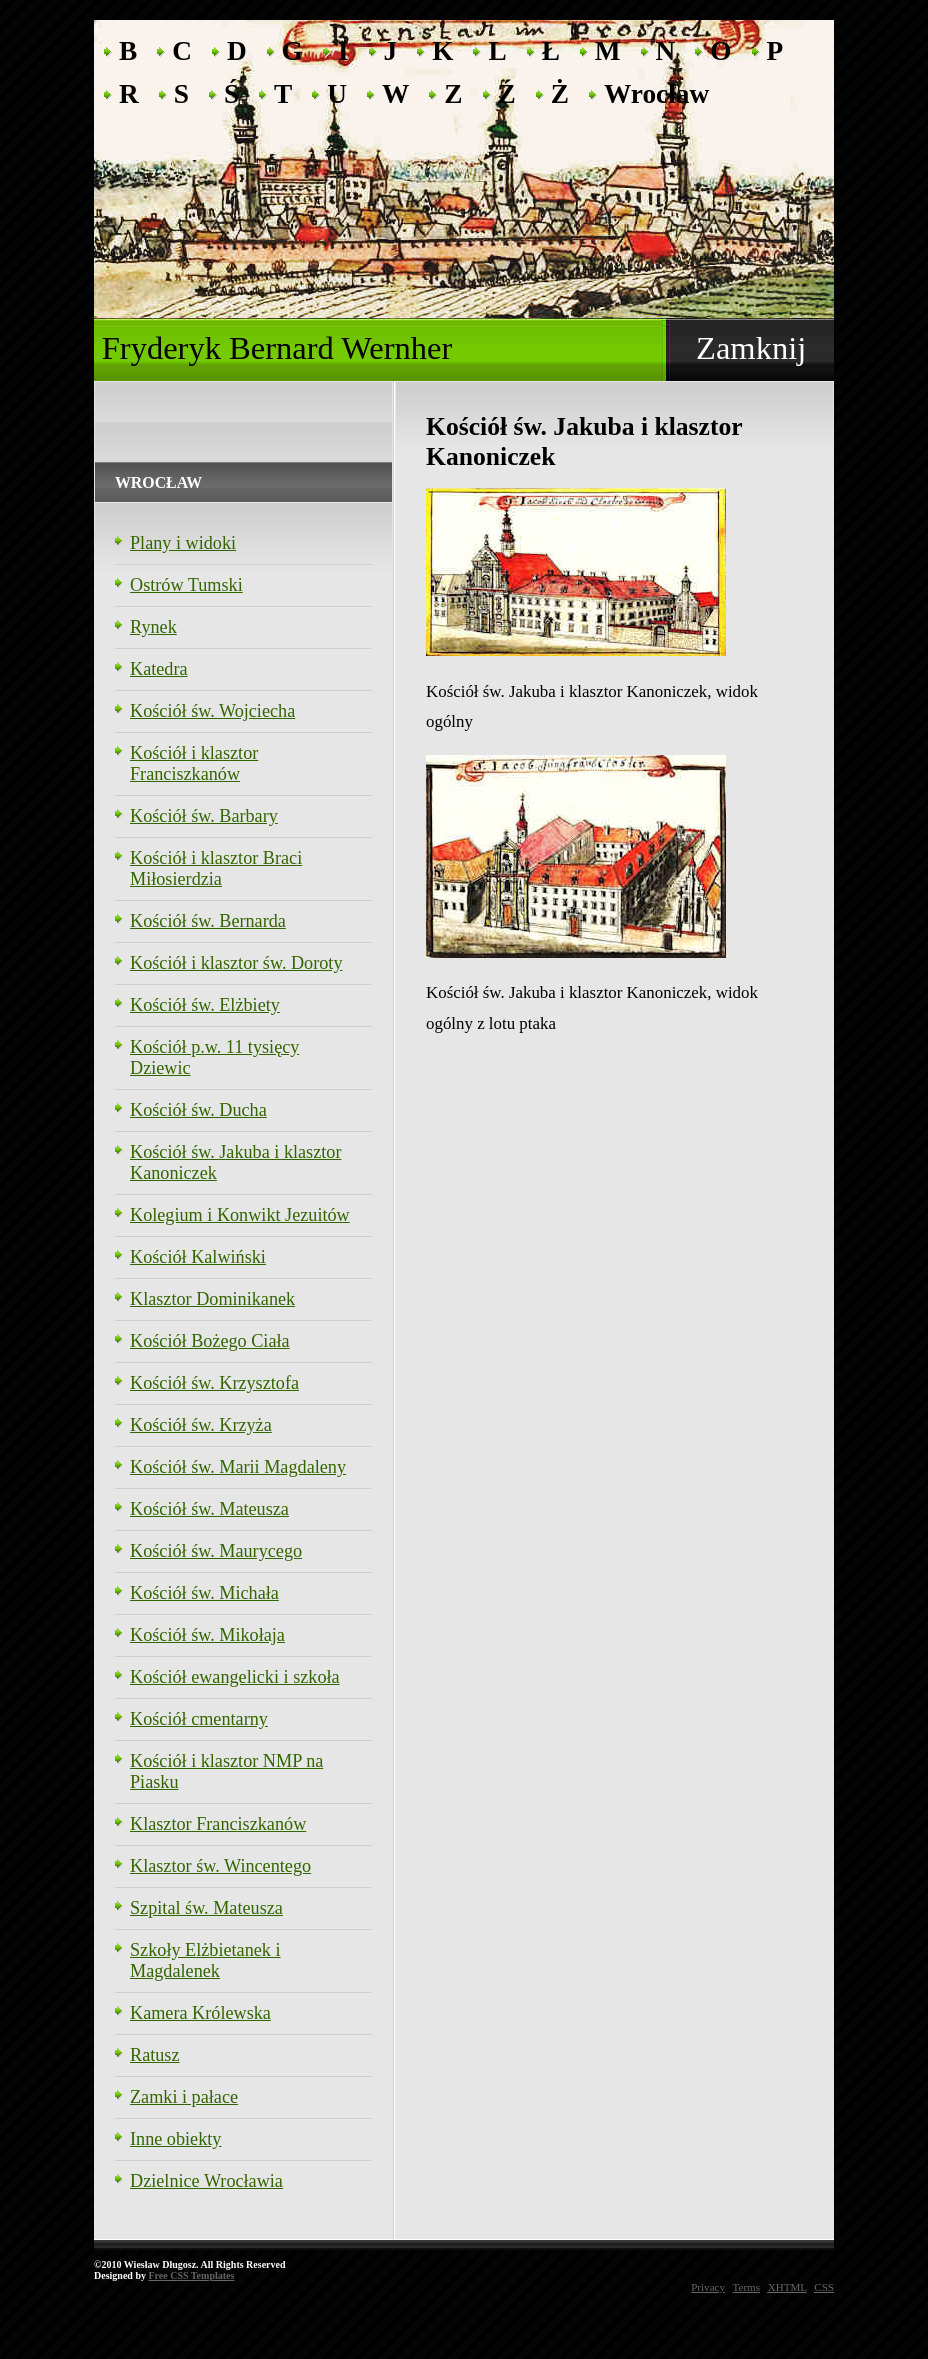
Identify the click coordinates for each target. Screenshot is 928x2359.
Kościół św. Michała (204, 1593)
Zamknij (751, 348)
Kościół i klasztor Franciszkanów (194, 763)
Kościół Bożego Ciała (210, 1341)
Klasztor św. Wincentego (220, 1866)
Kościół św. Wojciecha (212, 711)
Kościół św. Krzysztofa (214, 1383)
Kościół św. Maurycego (216, 1551)
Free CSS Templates (191, 2275)
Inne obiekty (175, 2139)
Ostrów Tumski (186, 585)
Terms (746, 2287)
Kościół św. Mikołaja (207, 1635)
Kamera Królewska (200, 2013)
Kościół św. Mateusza (209, 1509)
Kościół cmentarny (199, 1719)
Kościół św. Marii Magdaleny (238, 1467)
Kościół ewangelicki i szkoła (235, 1677)
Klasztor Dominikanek (212, 1299)
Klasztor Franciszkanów (218, 1824)
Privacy (708, 2287)
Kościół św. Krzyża (201, 1425)
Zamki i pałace (184, 2097)
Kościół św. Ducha (198, 1110)
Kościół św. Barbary (204, 816)
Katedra (159, 669)
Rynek (153, 627)
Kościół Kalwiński (198, 1257)
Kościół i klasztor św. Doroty (236, 963)
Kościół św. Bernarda (208, 921)
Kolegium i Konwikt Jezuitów (240, 1215)
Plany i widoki (183, 543)
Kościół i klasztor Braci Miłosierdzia (216, 868)
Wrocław (656, 92)
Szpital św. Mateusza (206, 1908)
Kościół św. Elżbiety (205, 1005)
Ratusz (155, 2055)
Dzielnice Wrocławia (206, 2181)
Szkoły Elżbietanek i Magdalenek (205, 1960)
